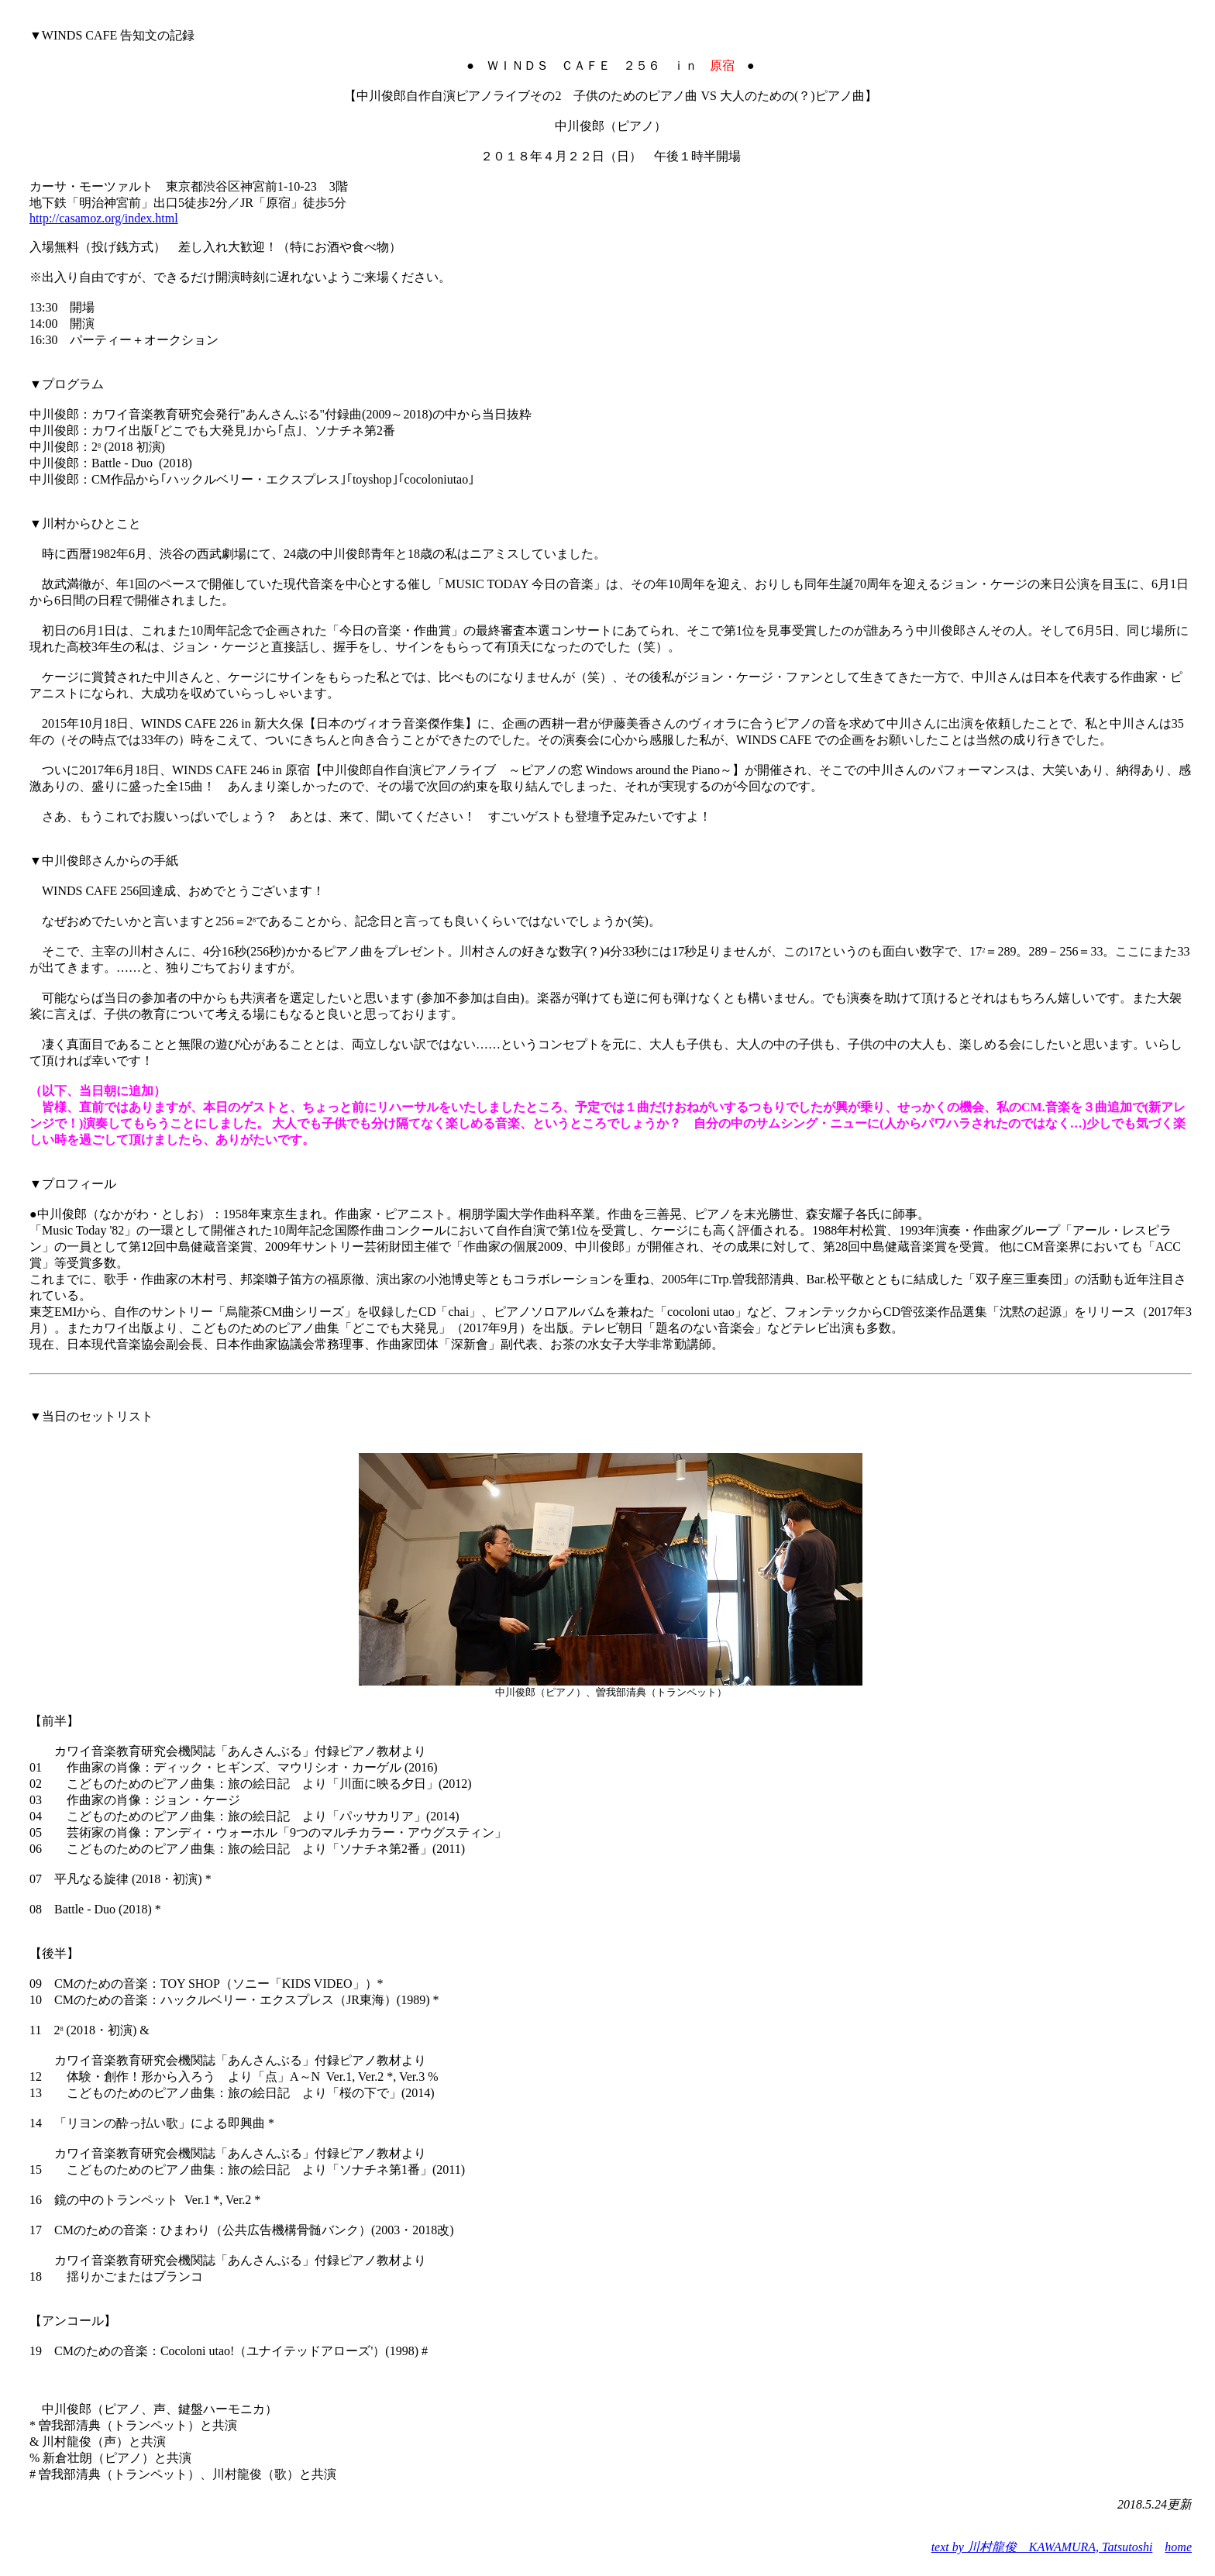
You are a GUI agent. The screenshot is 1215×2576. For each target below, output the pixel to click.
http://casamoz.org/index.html (103, 218)
